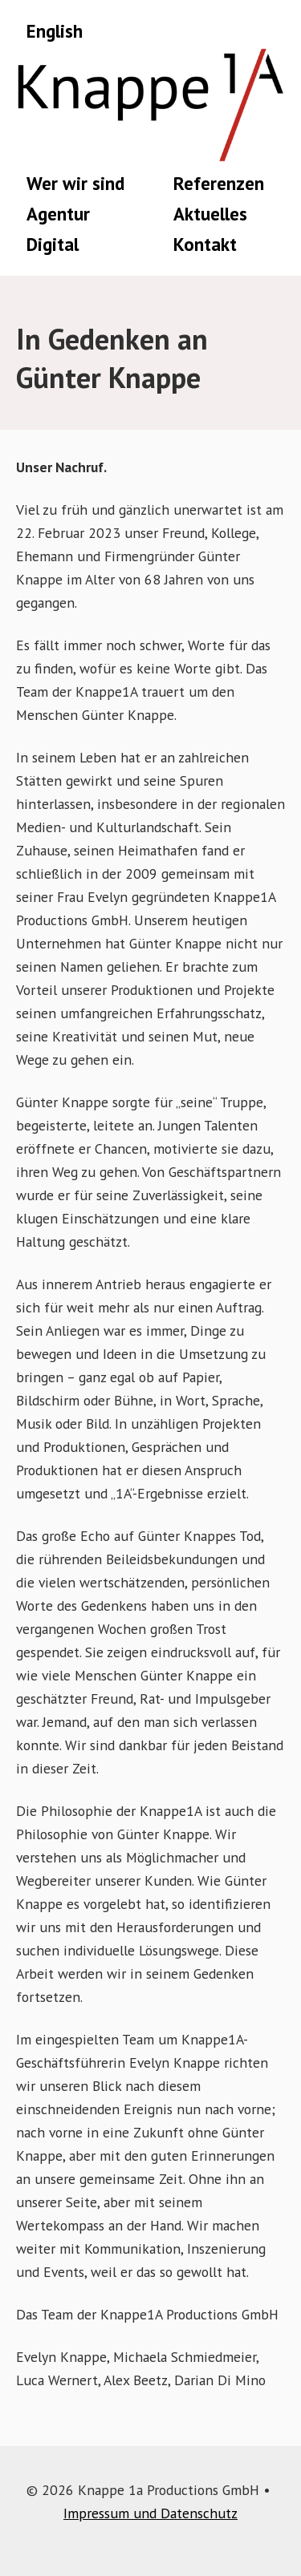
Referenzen (218, 183)
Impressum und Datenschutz (150, 2513)
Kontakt (205, 244)
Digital (52, 244)
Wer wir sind (75, 183)
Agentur (58, 213)
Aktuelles (210, 213)
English (54, 30)
